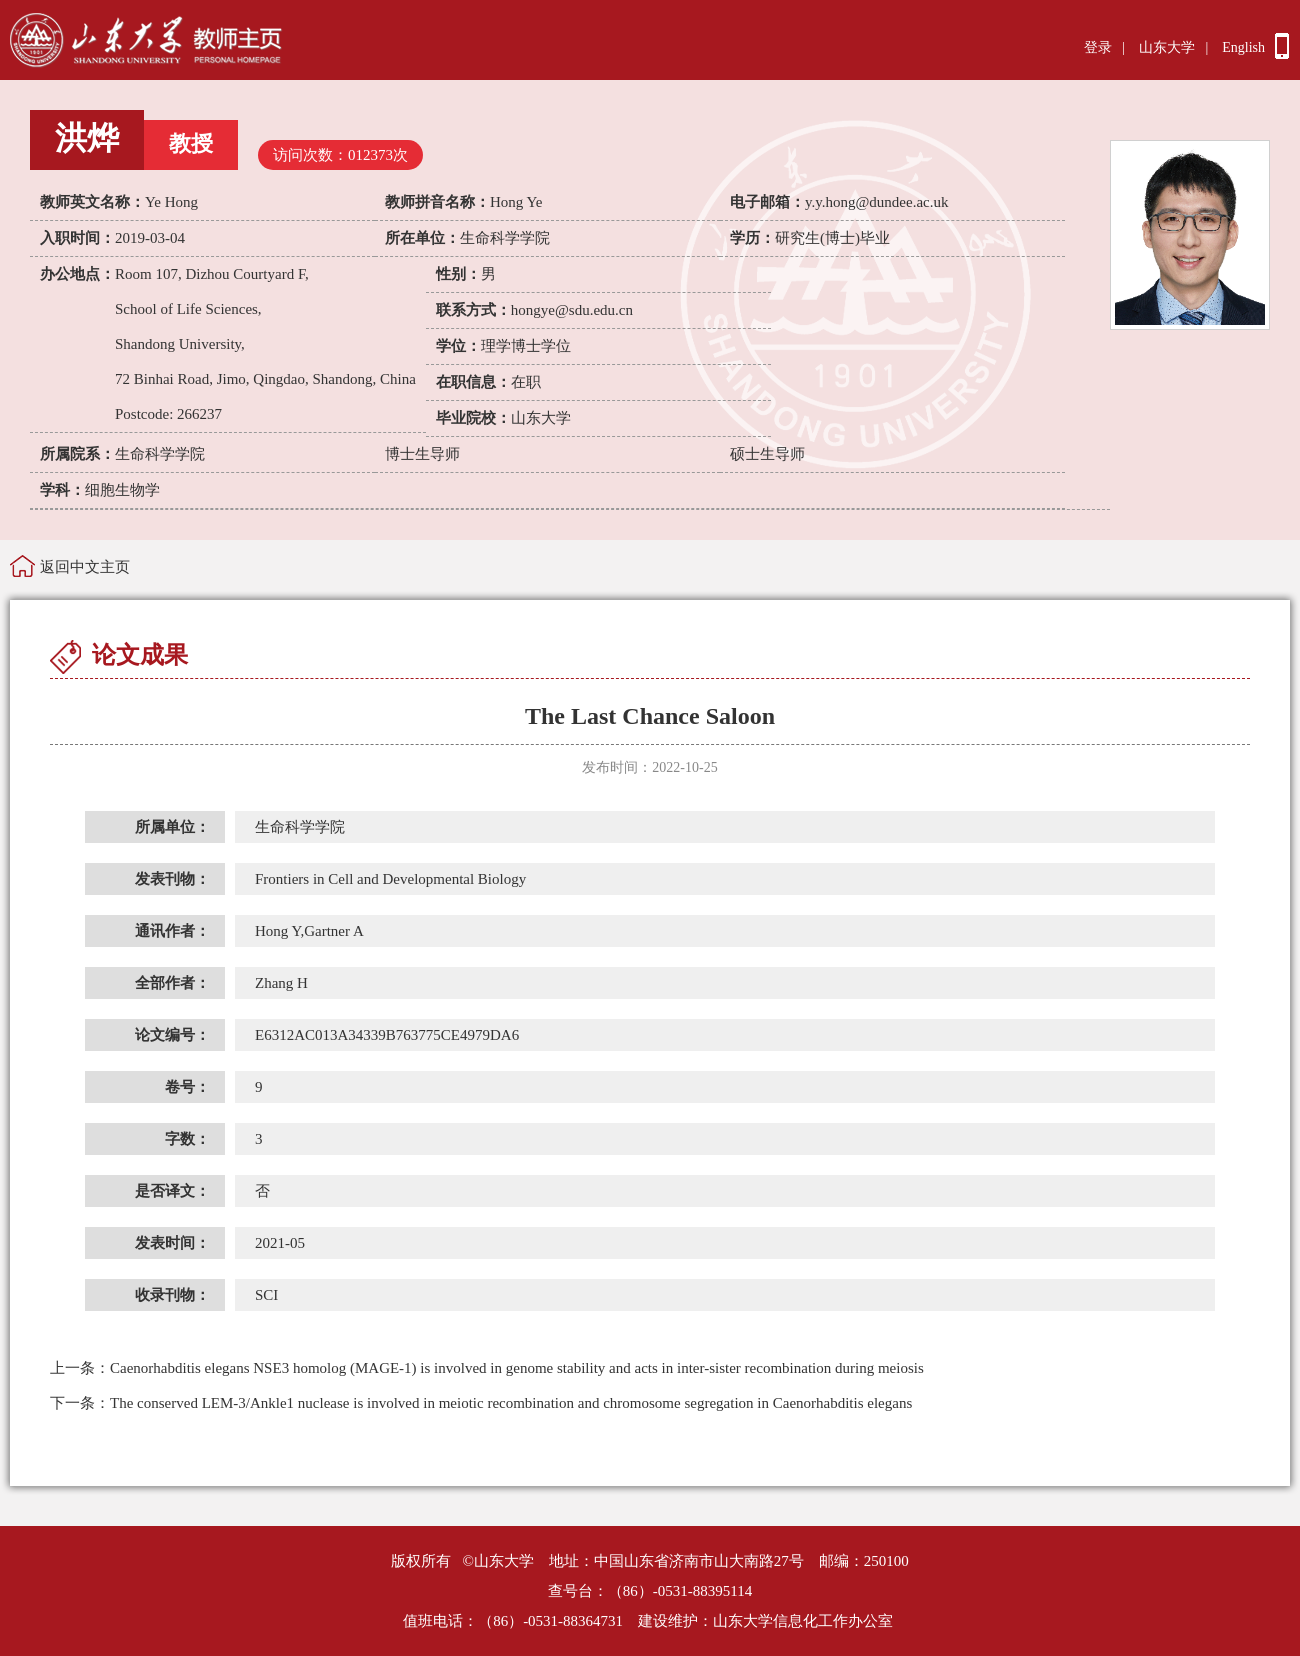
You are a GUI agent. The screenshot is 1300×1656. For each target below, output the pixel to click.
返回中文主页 (85, 567)
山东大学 (1167, 47)
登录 (1098, 47)
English (1243, 47)
